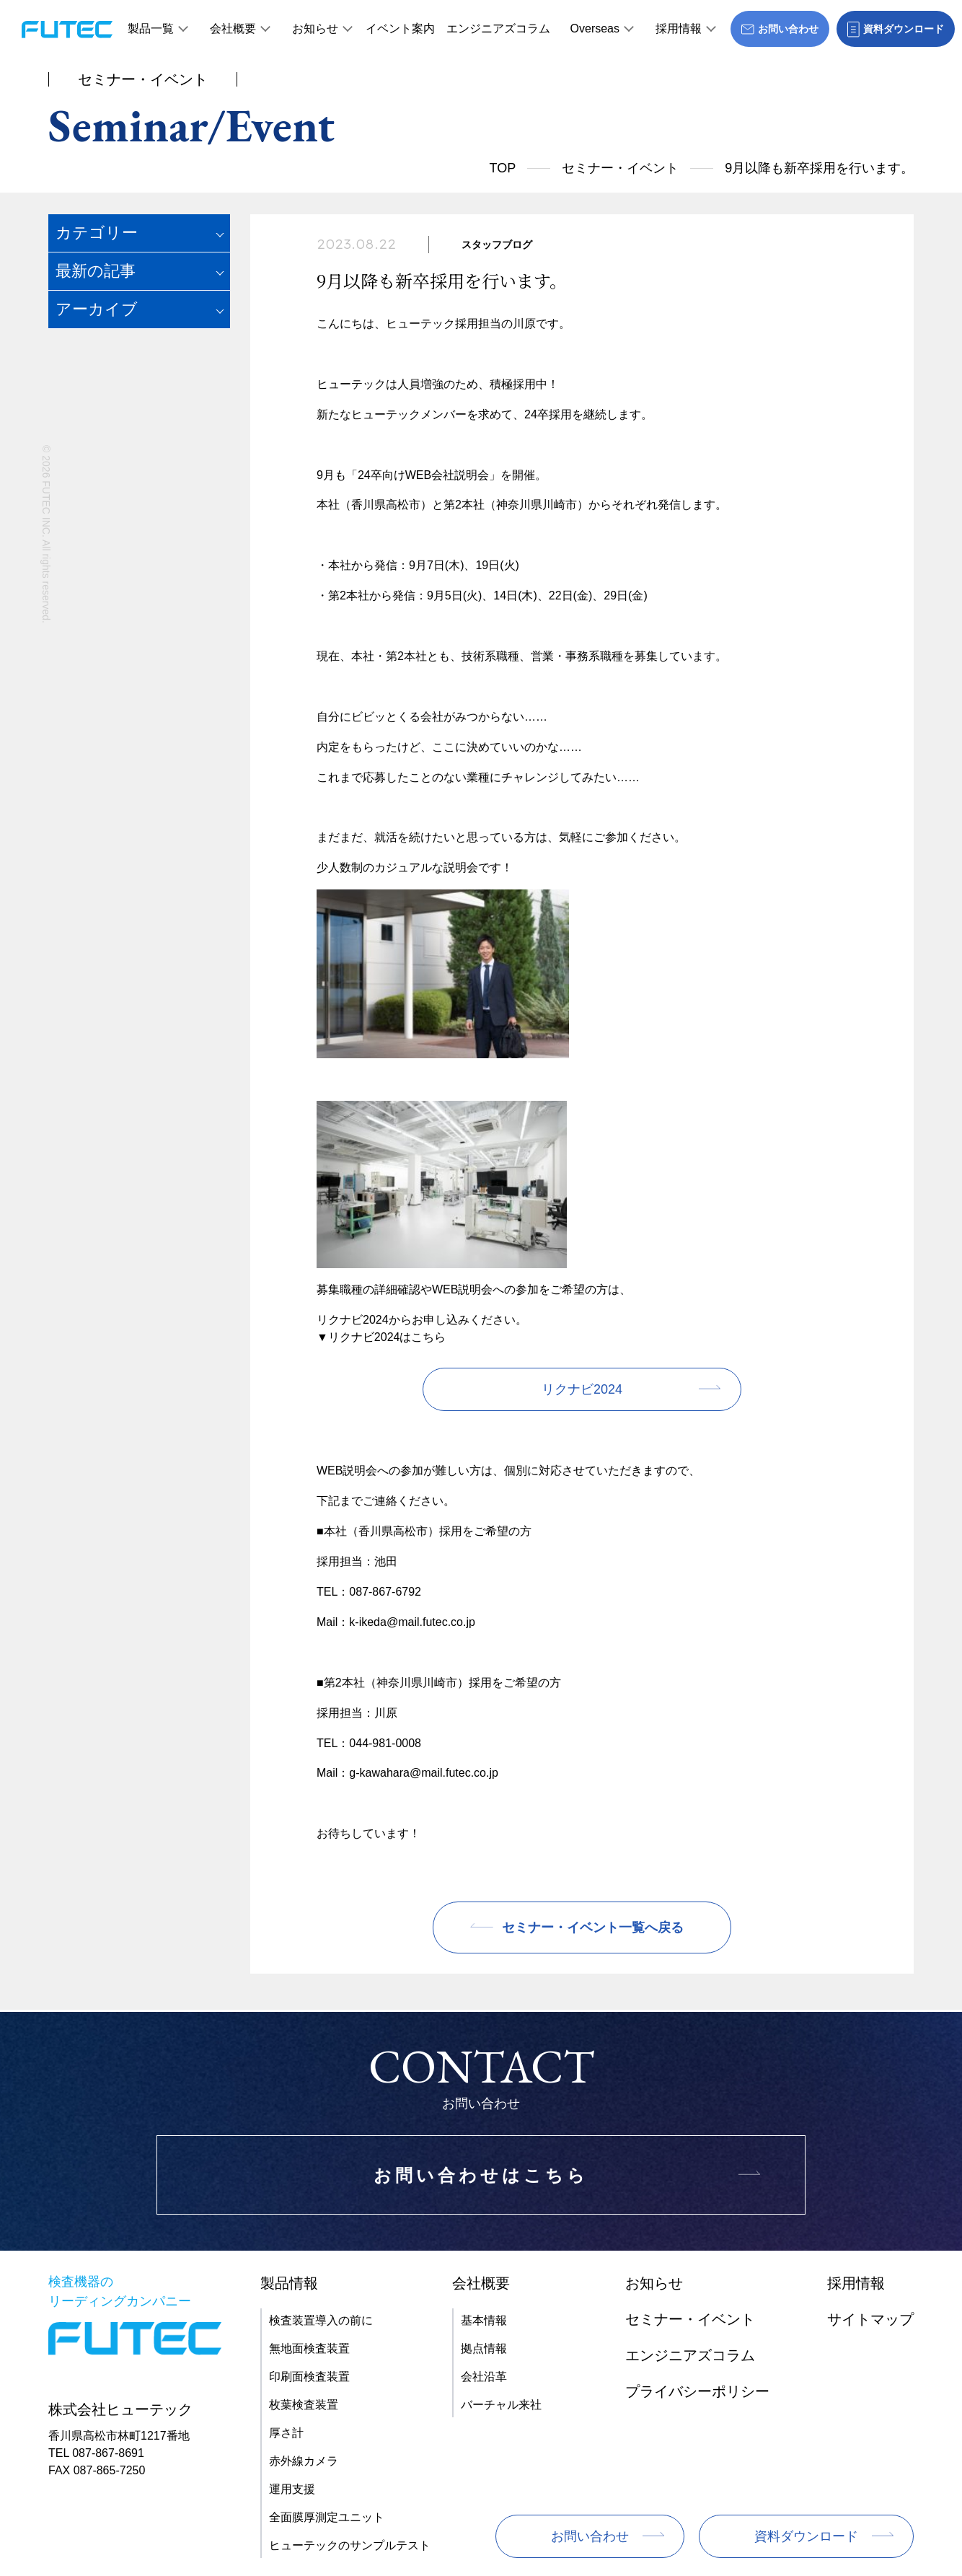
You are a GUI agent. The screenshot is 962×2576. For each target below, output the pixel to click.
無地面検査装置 (309, 2348)
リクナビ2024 (582, 1389)
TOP (503, 168)
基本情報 (484, 2320)
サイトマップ (870, 2319)
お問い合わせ (590, 2536)
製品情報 (289, 2283)
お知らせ (315, 28)
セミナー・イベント (620, 168)
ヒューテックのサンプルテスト (350, 2545)
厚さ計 (286, 2433)
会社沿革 (484, 2376)
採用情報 (679, 28)
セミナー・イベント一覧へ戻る (593, 1927)
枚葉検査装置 (303, 2405)
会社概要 (233, 28)
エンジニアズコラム (498, 28)
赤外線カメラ (303, 2461)
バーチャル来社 (501, 2405)
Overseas (594, 28)
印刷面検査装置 (309, 2376)
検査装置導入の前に (321, 2320)
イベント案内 (400, 28)
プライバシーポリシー (697, 2391)
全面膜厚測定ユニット (326, 2517)
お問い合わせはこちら (481, 2175)
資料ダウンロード (806, 2536)
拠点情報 (484, 2348)
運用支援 (292, 2489)
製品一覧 (151, 28)
